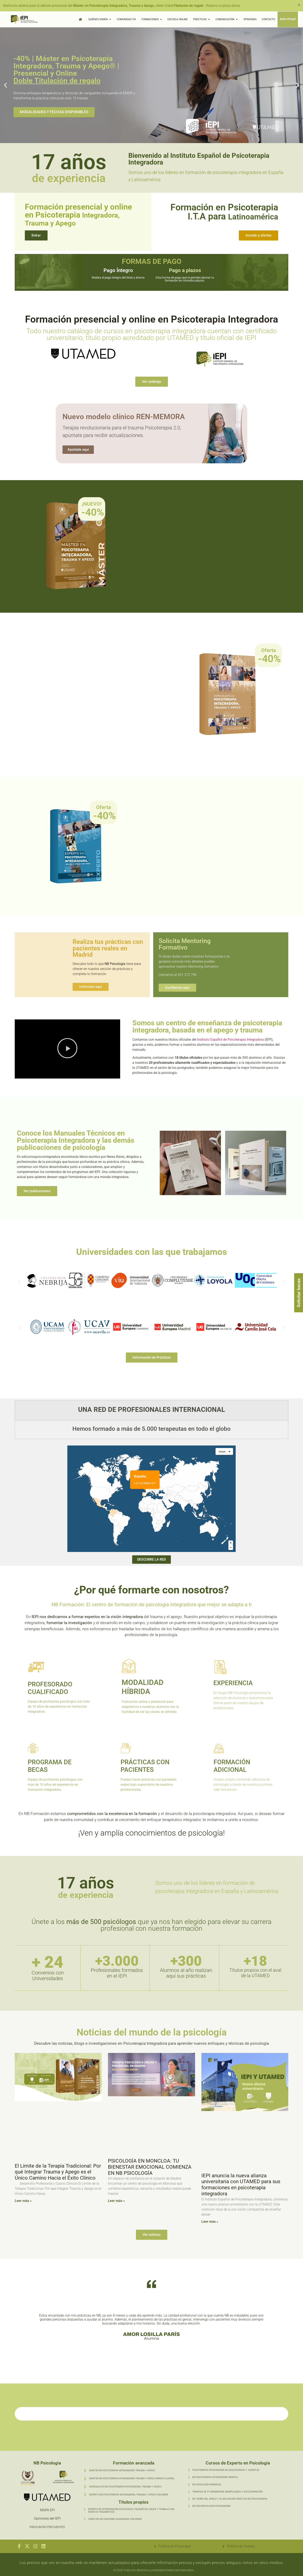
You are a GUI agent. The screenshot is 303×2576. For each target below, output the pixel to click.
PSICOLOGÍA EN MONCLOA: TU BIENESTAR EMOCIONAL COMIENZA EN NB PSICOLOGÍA (149, 2167)
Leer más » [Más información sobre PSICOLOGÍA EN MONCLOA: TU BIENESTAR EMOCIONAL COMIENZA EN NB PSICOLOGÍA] (116, 2201)
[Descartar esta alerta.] (299, 5)
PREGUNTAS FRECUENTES (47, 2527)
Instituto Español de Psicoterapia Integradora (230, 1040)
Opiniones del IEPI (47, 2518)
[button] (5, 85)
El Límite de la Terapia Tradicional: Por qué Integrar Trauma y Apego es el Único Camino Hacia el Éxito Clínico (58, 2172)
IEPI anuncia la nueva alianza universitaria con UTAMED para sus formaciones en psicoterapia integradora (240, 2185)
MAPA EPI (47, 2510)
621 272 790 (187, 975)
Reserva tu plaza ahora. (223, 6)
